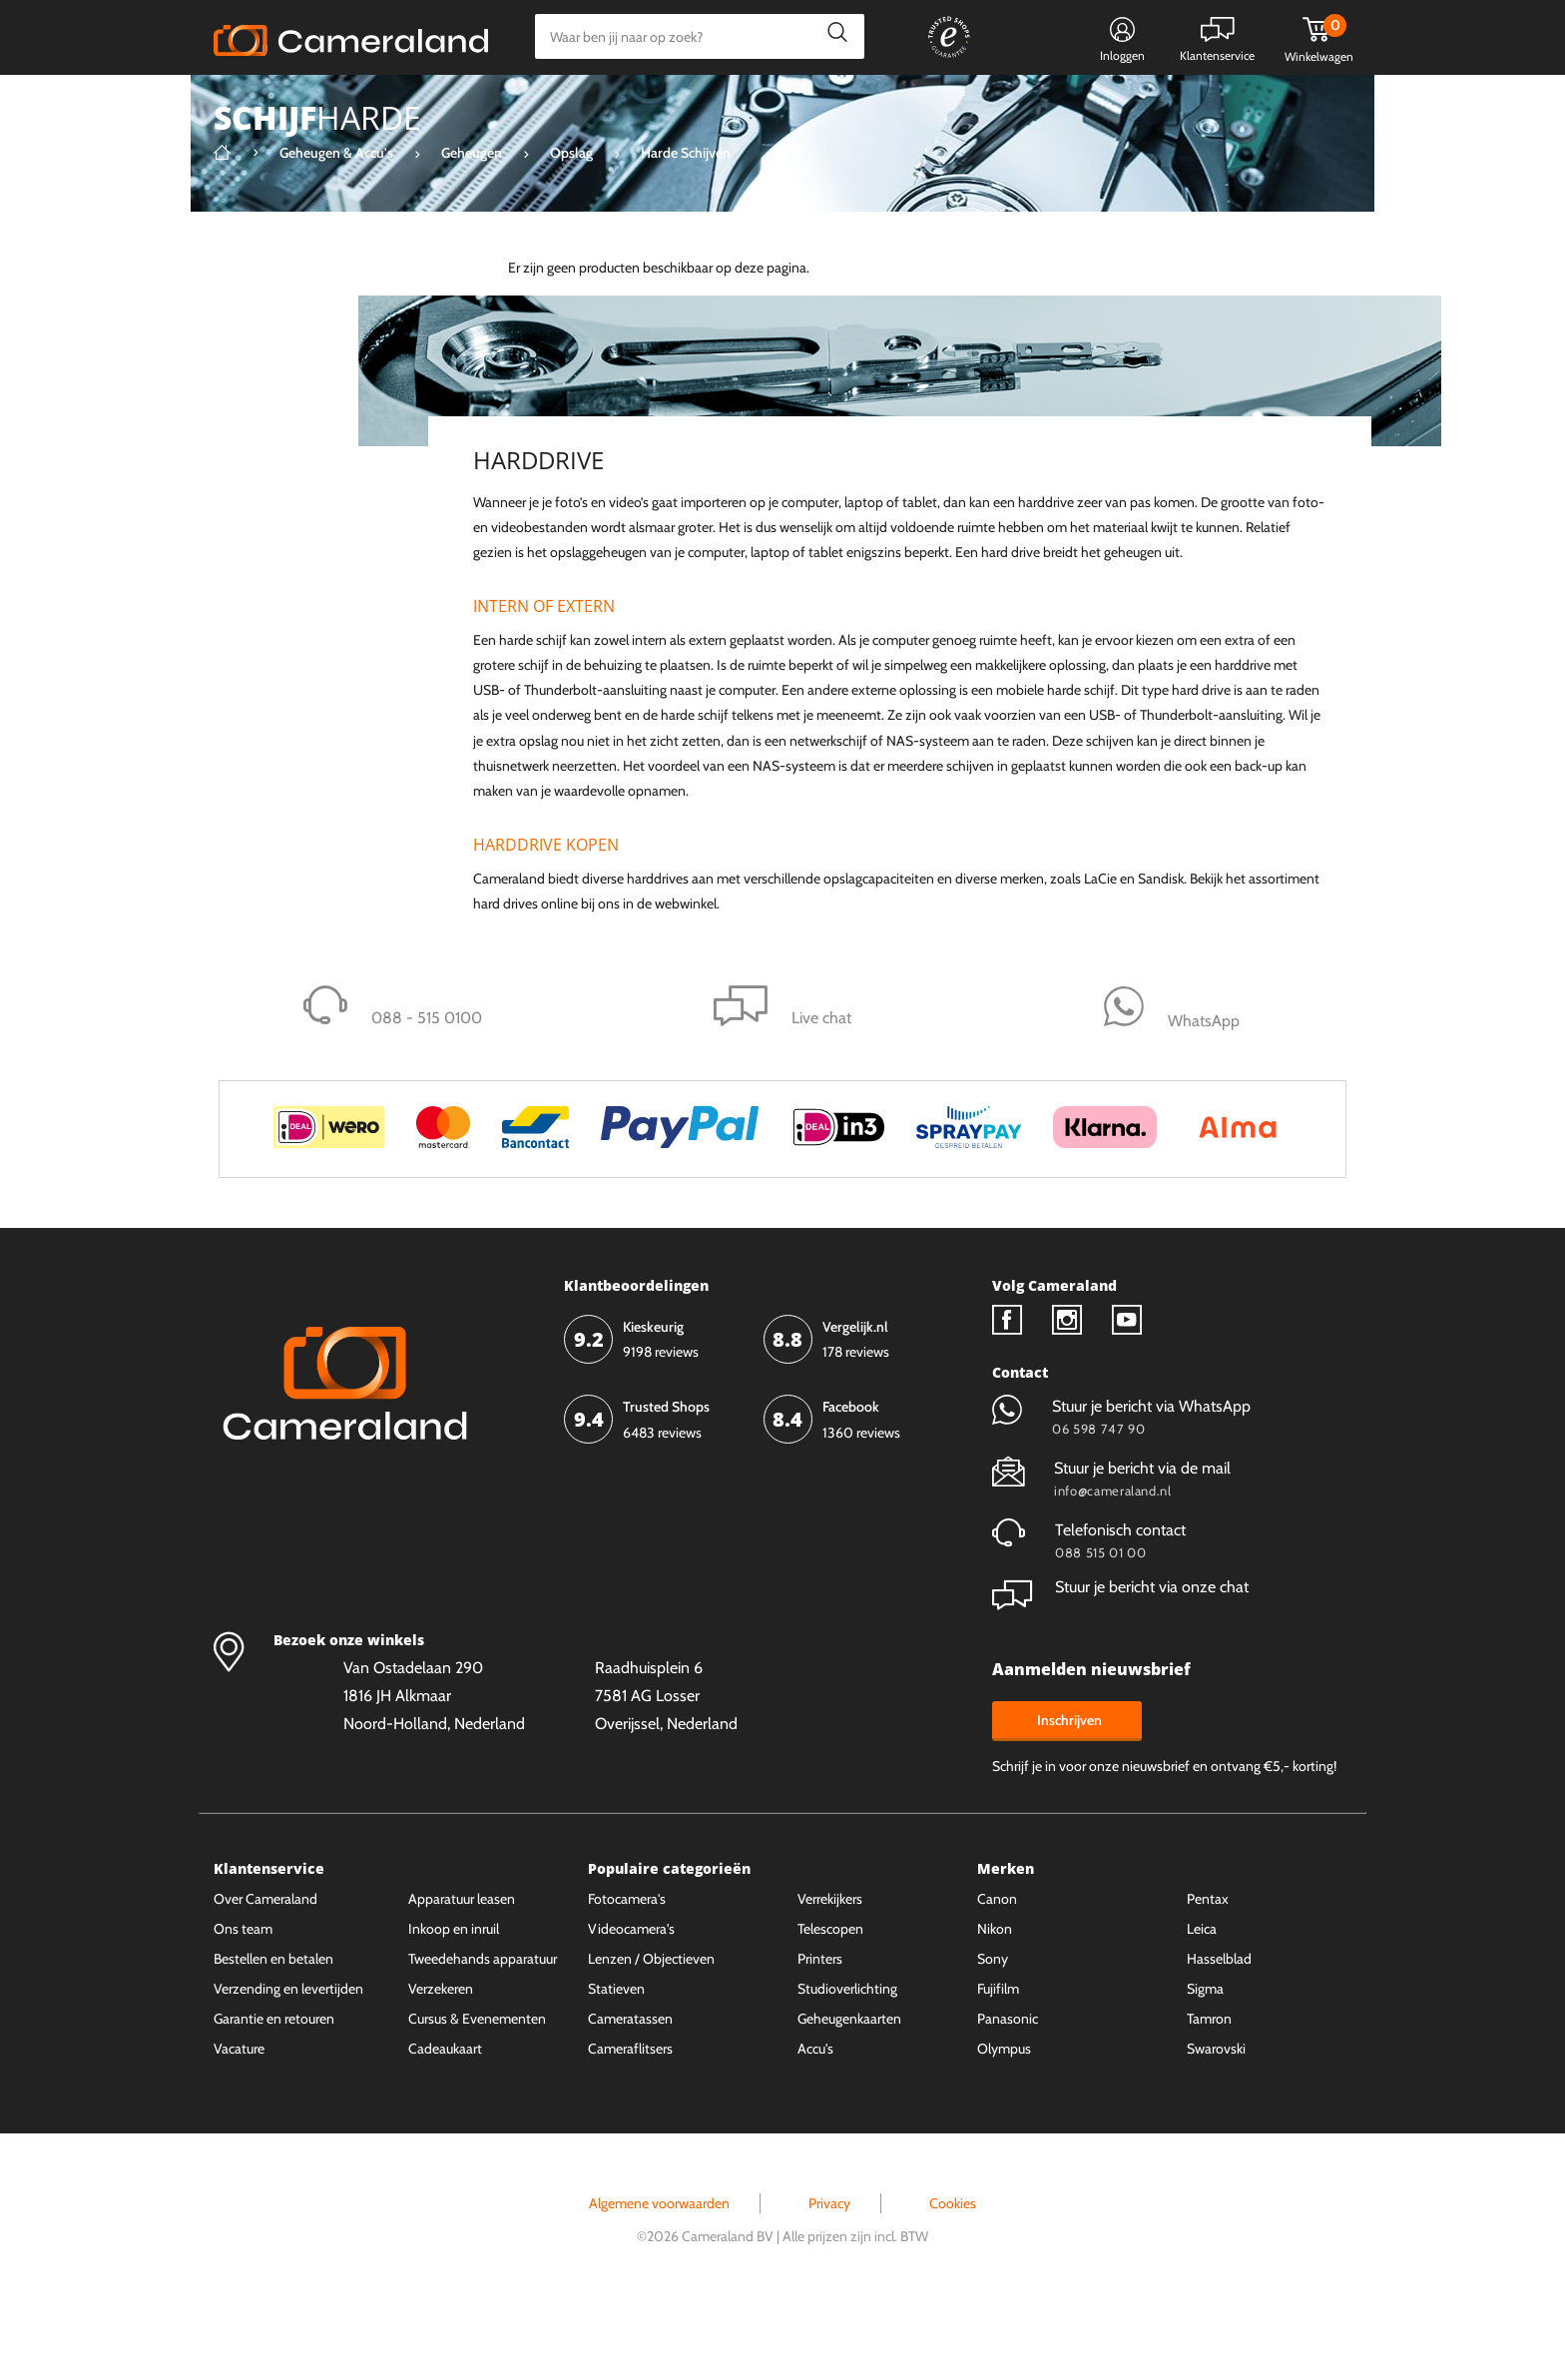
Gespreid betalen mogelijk (861, 105)
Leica (1202, 2004)
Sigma (1205, 2064)
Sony (992, 2034)
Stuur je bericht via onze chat (1120, 1661)
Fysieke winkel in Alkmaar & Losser (1194, 105)
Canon (997, 1974)
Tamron (1209, 2093)
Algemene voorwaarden (659, 2278)
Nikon (994, 2004)
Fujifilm (998, 2064)
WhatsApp (1009, 105)
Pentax (1208, 1974)
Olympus (1004, 2123)
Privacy (829, 2278)
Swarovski (1216, 2123)
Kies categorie (276, 104)
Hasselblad (1219, 2034)
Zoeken (831, 36)
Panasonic (1007, 2093)
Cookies (952, 2278)
